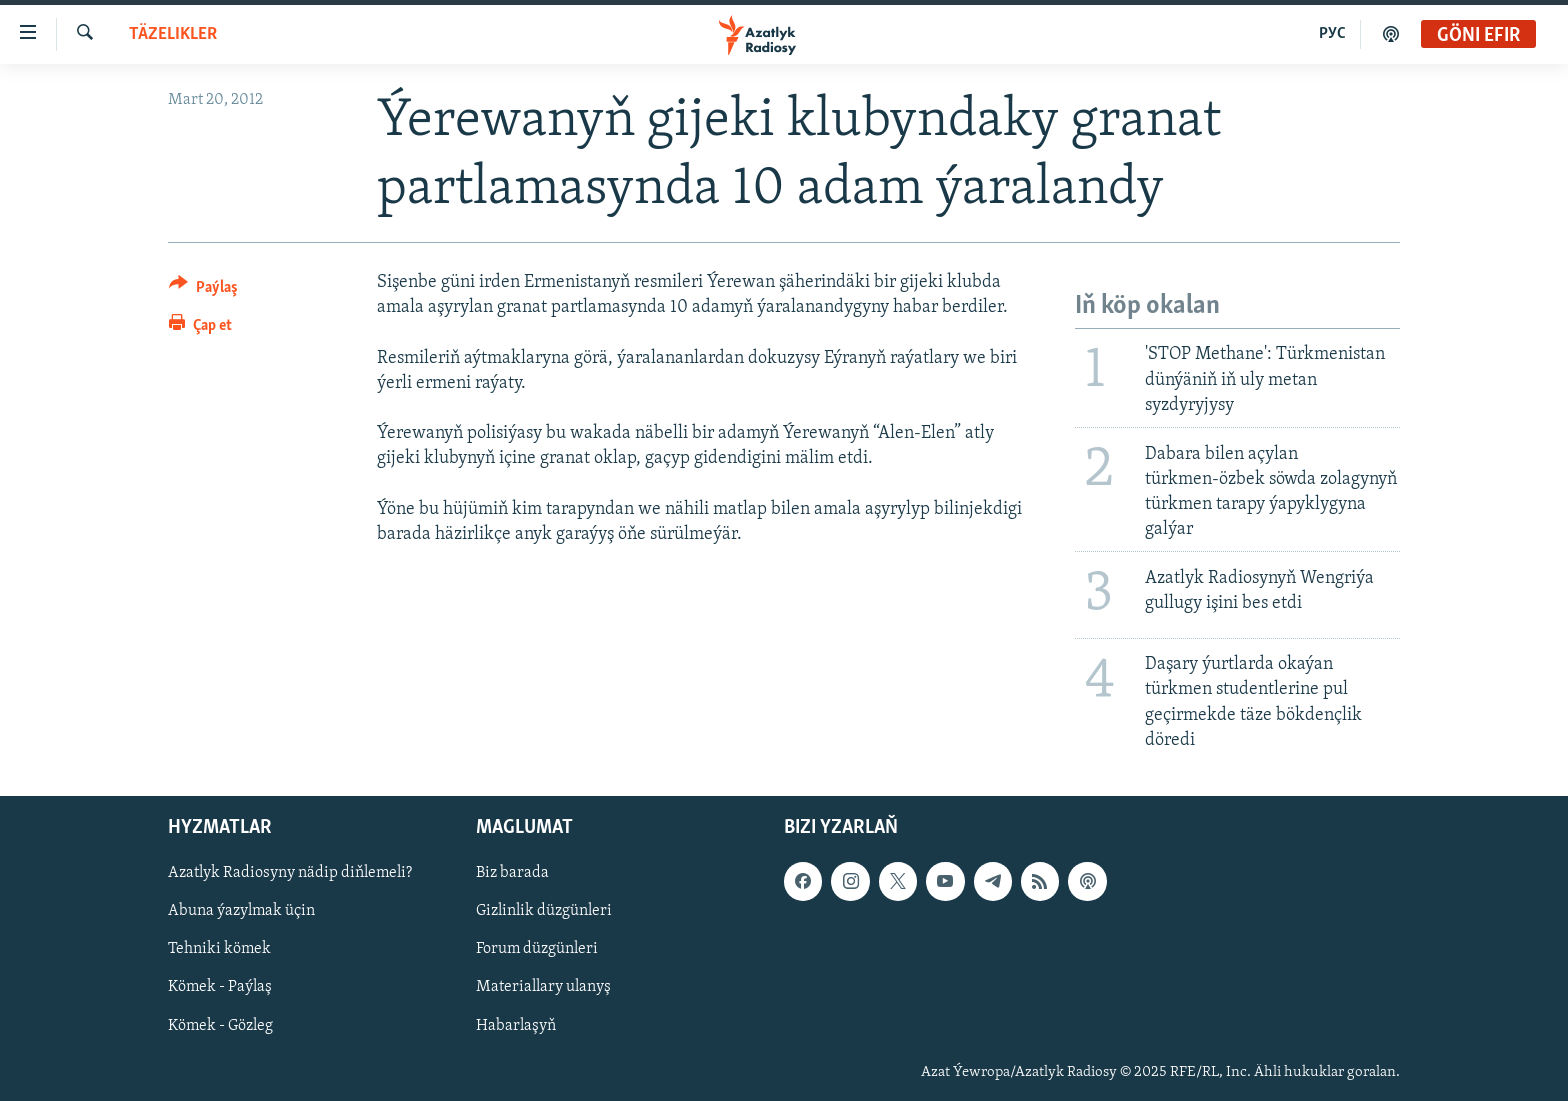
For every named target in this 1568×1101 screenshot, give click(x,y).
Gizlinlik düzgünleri (544, 911)
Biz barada (512, 873)
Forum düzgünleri (537, 949)
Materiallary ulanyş (543, 988)
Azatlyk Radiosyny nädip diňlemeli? (290, 873)
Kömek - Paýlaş (220, 988)
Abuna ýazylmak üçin (241, 911)
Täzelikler (173, 34)
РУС (1332, 34)
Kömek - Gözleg (220, 1026)
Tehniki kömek (219, 949)
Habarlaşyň (516, 1026)
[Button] (203, 290)
